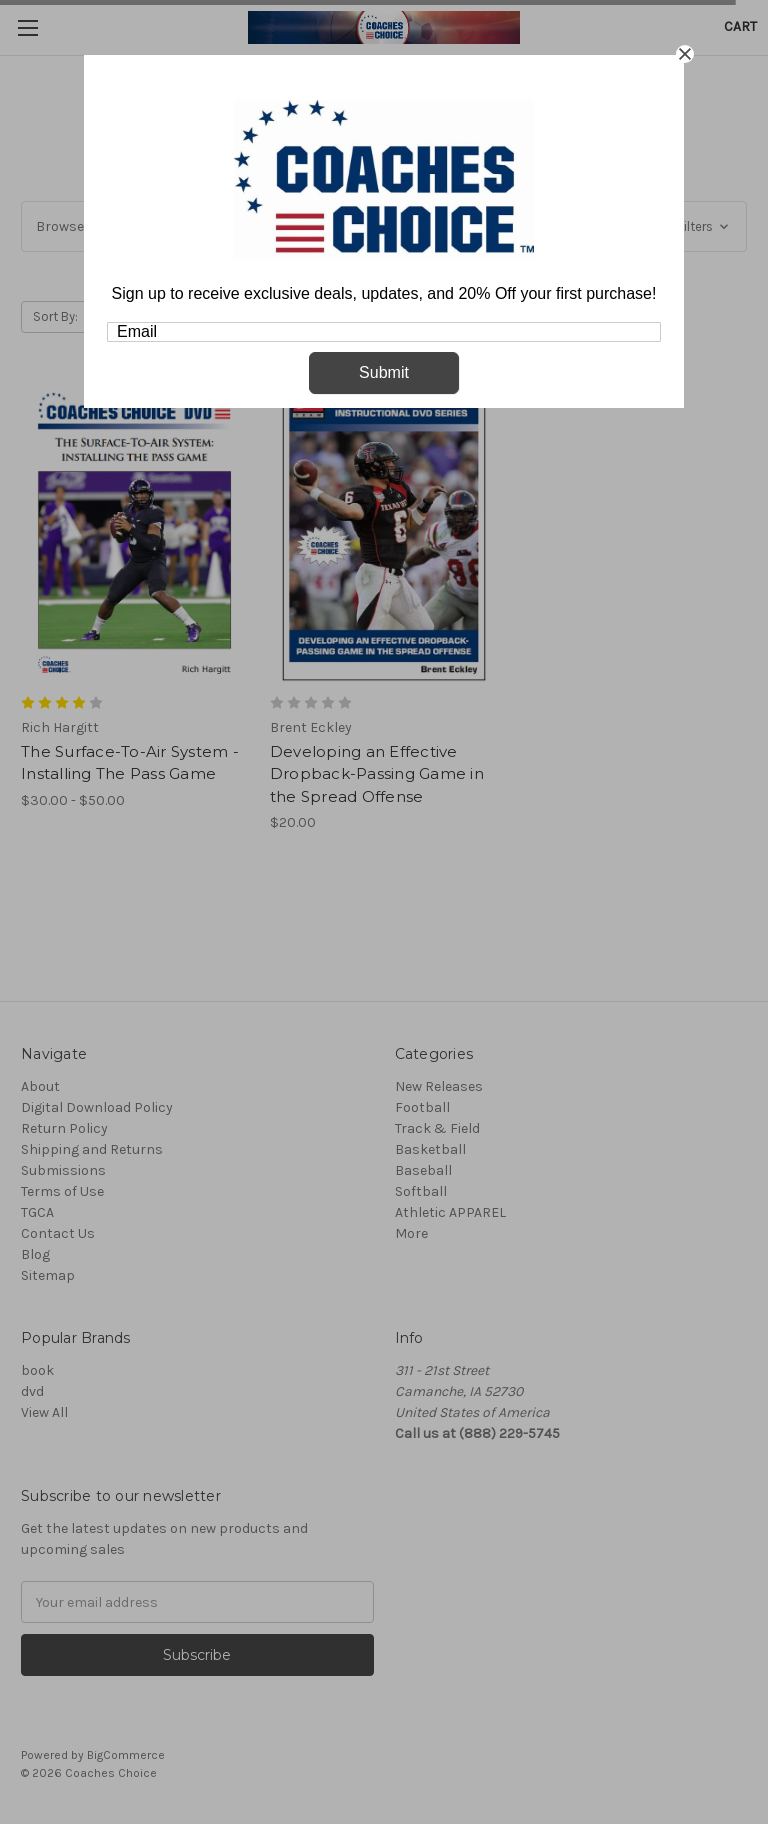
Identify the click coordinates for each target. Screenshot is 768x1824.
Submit (384, 372)
